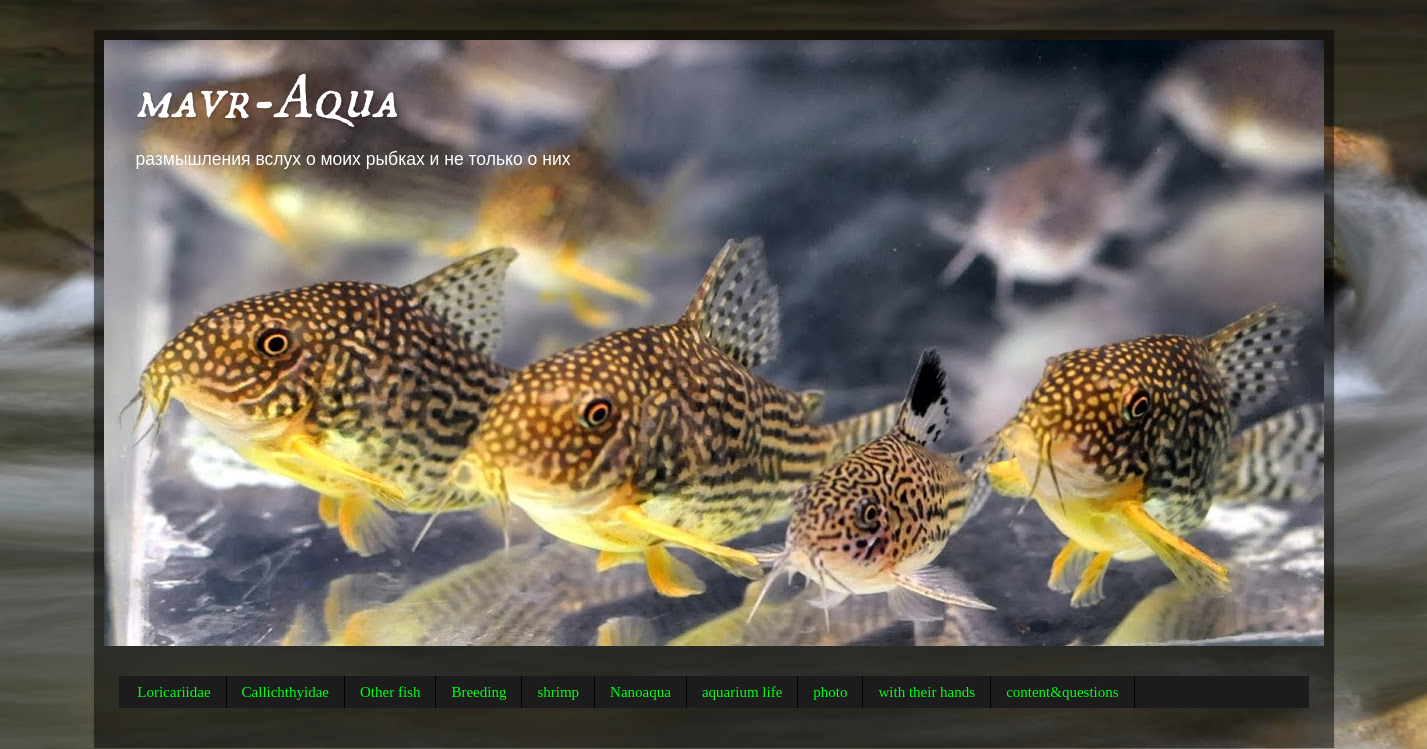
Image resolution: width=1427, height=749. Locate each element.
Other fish (390, 692)
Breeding (478, 692)
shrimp (558, 692)
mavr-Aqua (266, 99)
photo (830, 692)
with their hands (926, 692)
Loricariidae (173, 692)
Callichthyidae (285, 692)
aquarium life (742, 692)
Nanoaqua (640, 692)
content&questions (1062, 692)
